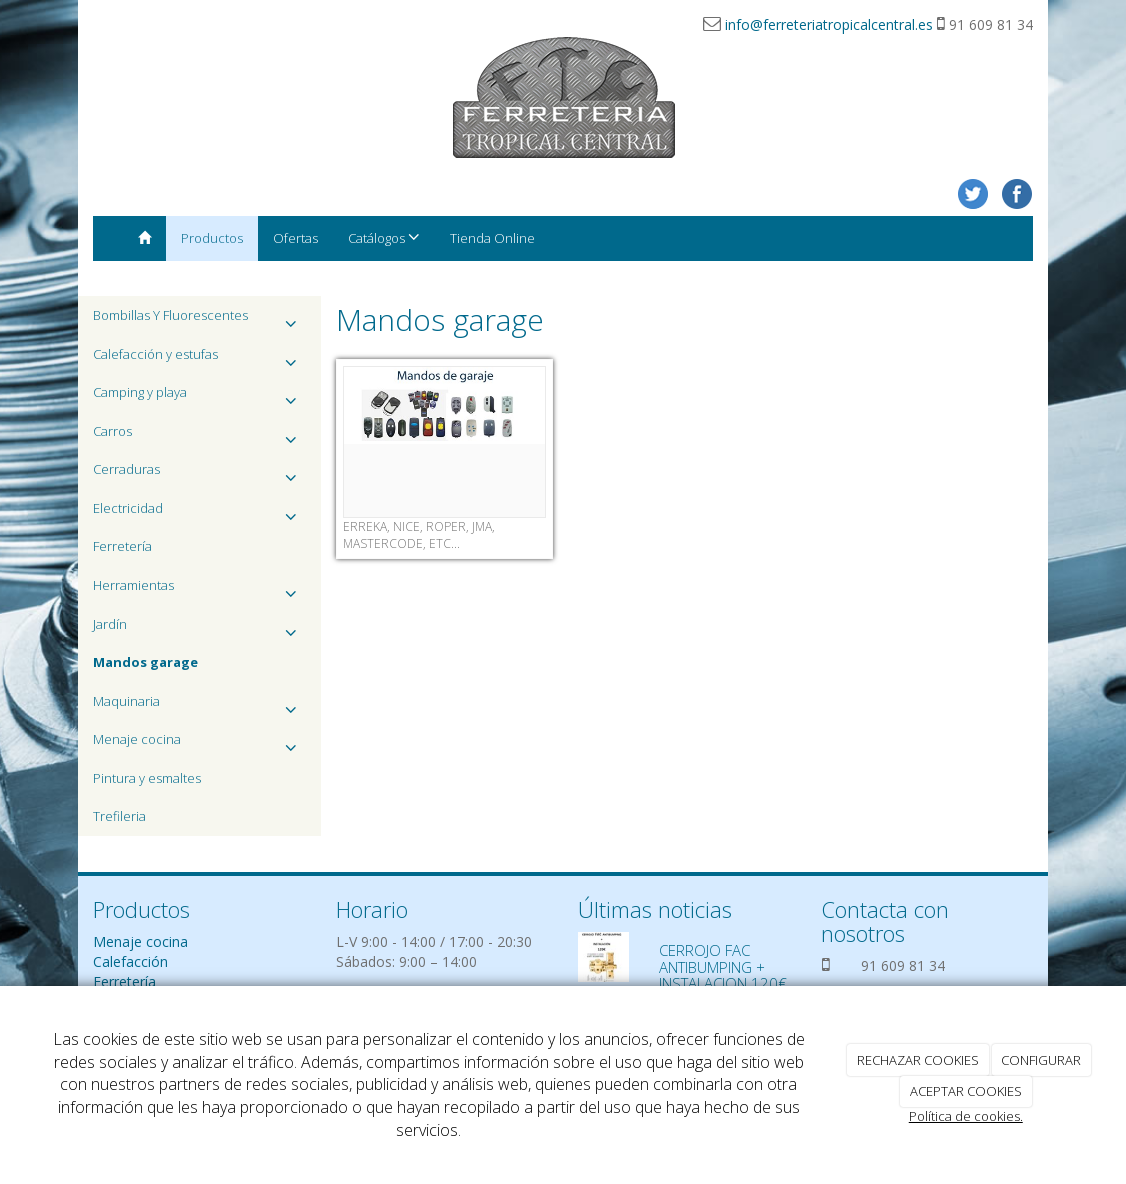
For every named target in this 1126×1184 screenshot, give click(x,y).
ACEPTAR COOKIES (966, 1091)
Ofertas (295, 238)
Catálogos (384, 237)
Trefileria (119, 816)
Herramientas (199, 590)
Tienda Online (492, 238)
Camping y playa (199, 397)
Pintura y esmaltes (147, 778)
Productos (212, 238)
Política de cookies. (966, 1116)
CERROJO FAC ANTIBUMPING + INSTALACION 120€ (723, 966)
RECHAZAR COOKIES (918, 1060)
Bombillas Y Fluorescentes (199, 320)
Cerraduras (199, 474)
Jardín (199, 629)
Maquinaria (199, 706)
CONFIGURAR (1041, 1060)
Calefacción (130, 961)
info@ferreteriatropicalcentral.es (829, 24)
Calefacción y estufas (199, 359)
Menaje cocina (199, 744)
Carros (199, 436)
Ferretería (122, 546)
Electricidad (199, 513)
